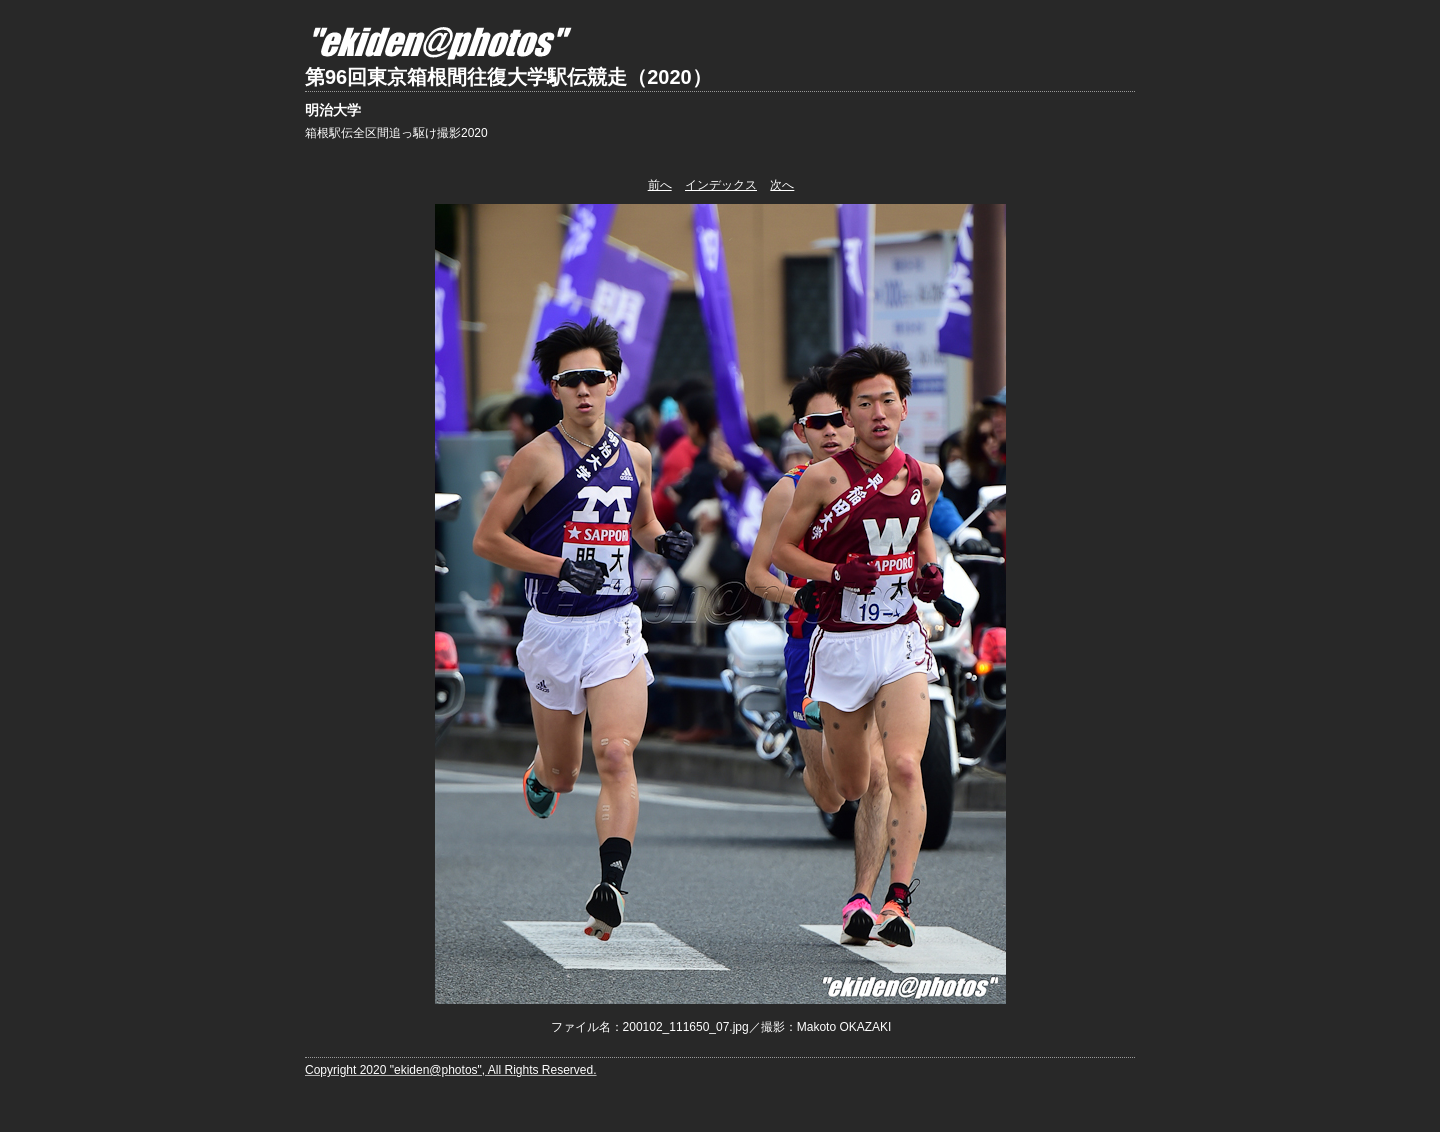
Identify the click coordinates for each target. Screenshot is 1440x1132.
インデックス (721, 185)
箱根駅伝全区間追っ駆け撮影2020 (396, 133)
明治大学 (333, 110)
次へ (782, 185)
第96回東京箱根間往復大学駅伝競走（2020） (508, 77)
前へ (660, 185)
